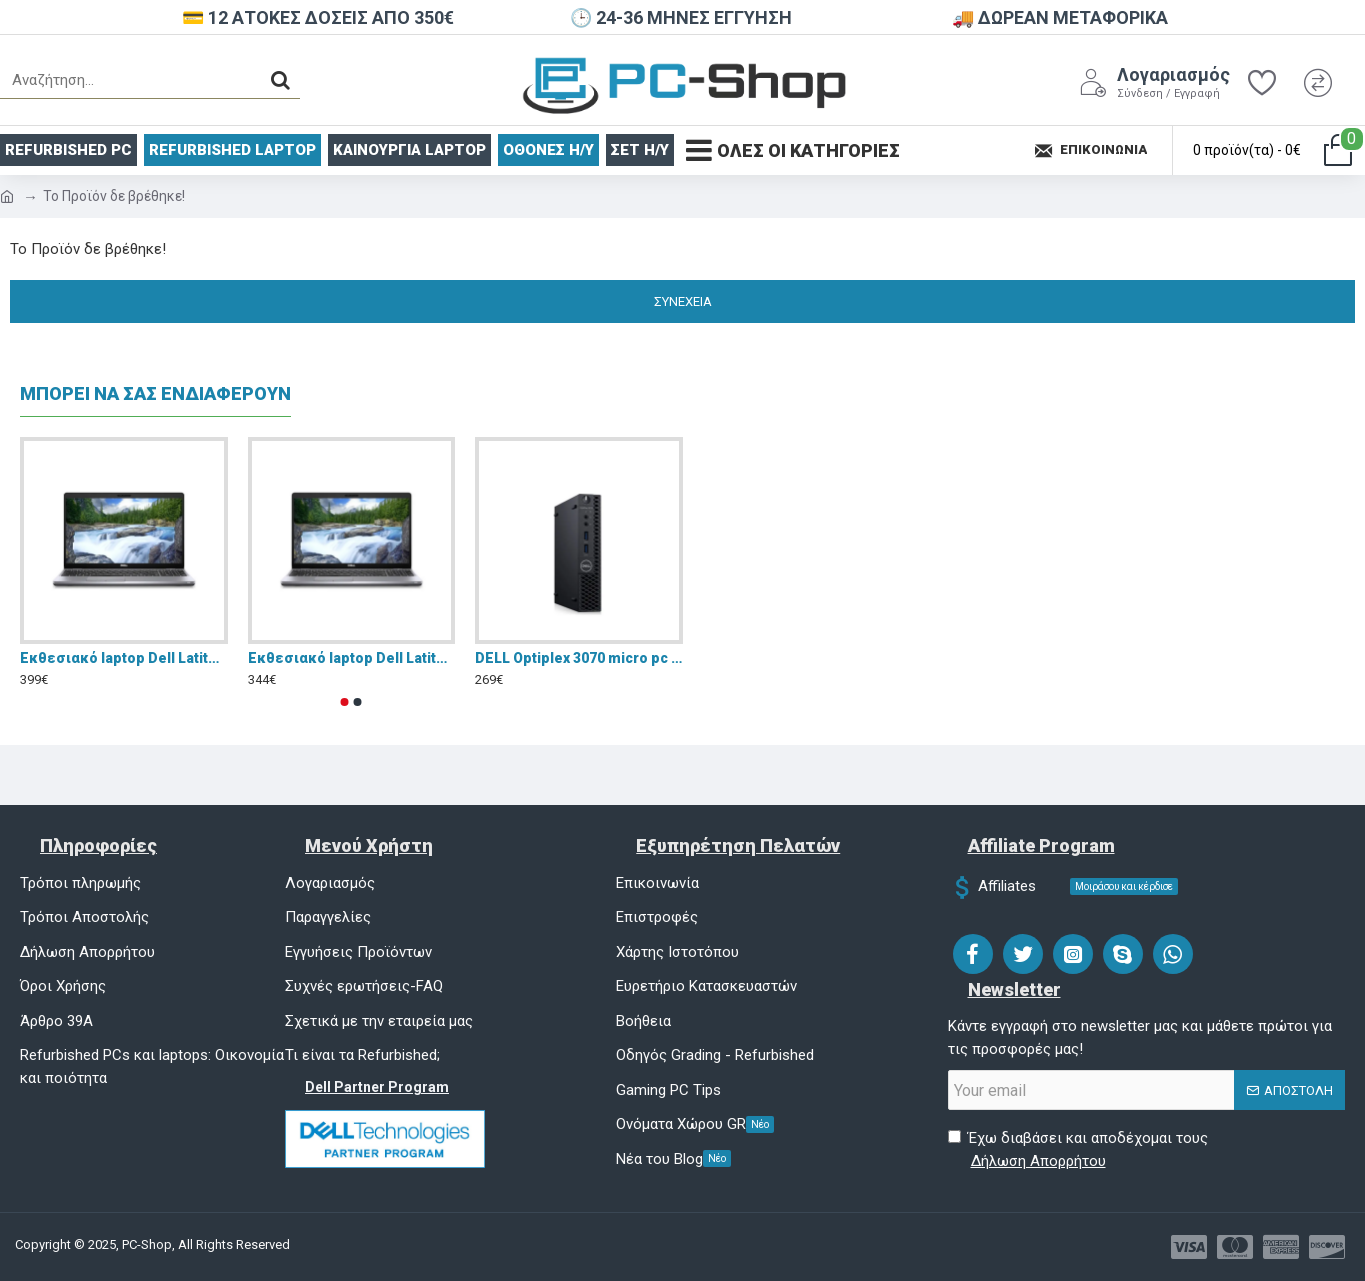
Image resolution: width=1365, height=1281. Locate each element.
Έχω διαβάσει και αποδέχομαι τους (1078, 1150)
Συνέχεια (683, 301)
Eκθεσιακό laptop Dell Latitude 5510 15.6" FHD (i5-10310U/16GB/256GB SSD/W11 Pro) (124, 658)
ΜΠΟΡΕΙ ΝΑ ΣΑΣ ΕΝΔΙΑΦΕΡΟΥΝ (155, 393)
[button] (345, 702)
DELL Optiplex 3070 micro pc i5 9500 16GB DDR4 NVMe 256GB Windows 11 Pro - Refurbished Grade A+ (579, 658)
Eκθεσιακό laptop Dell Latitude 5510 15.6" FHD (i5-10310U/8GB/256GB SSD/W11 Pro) (352, 658)
